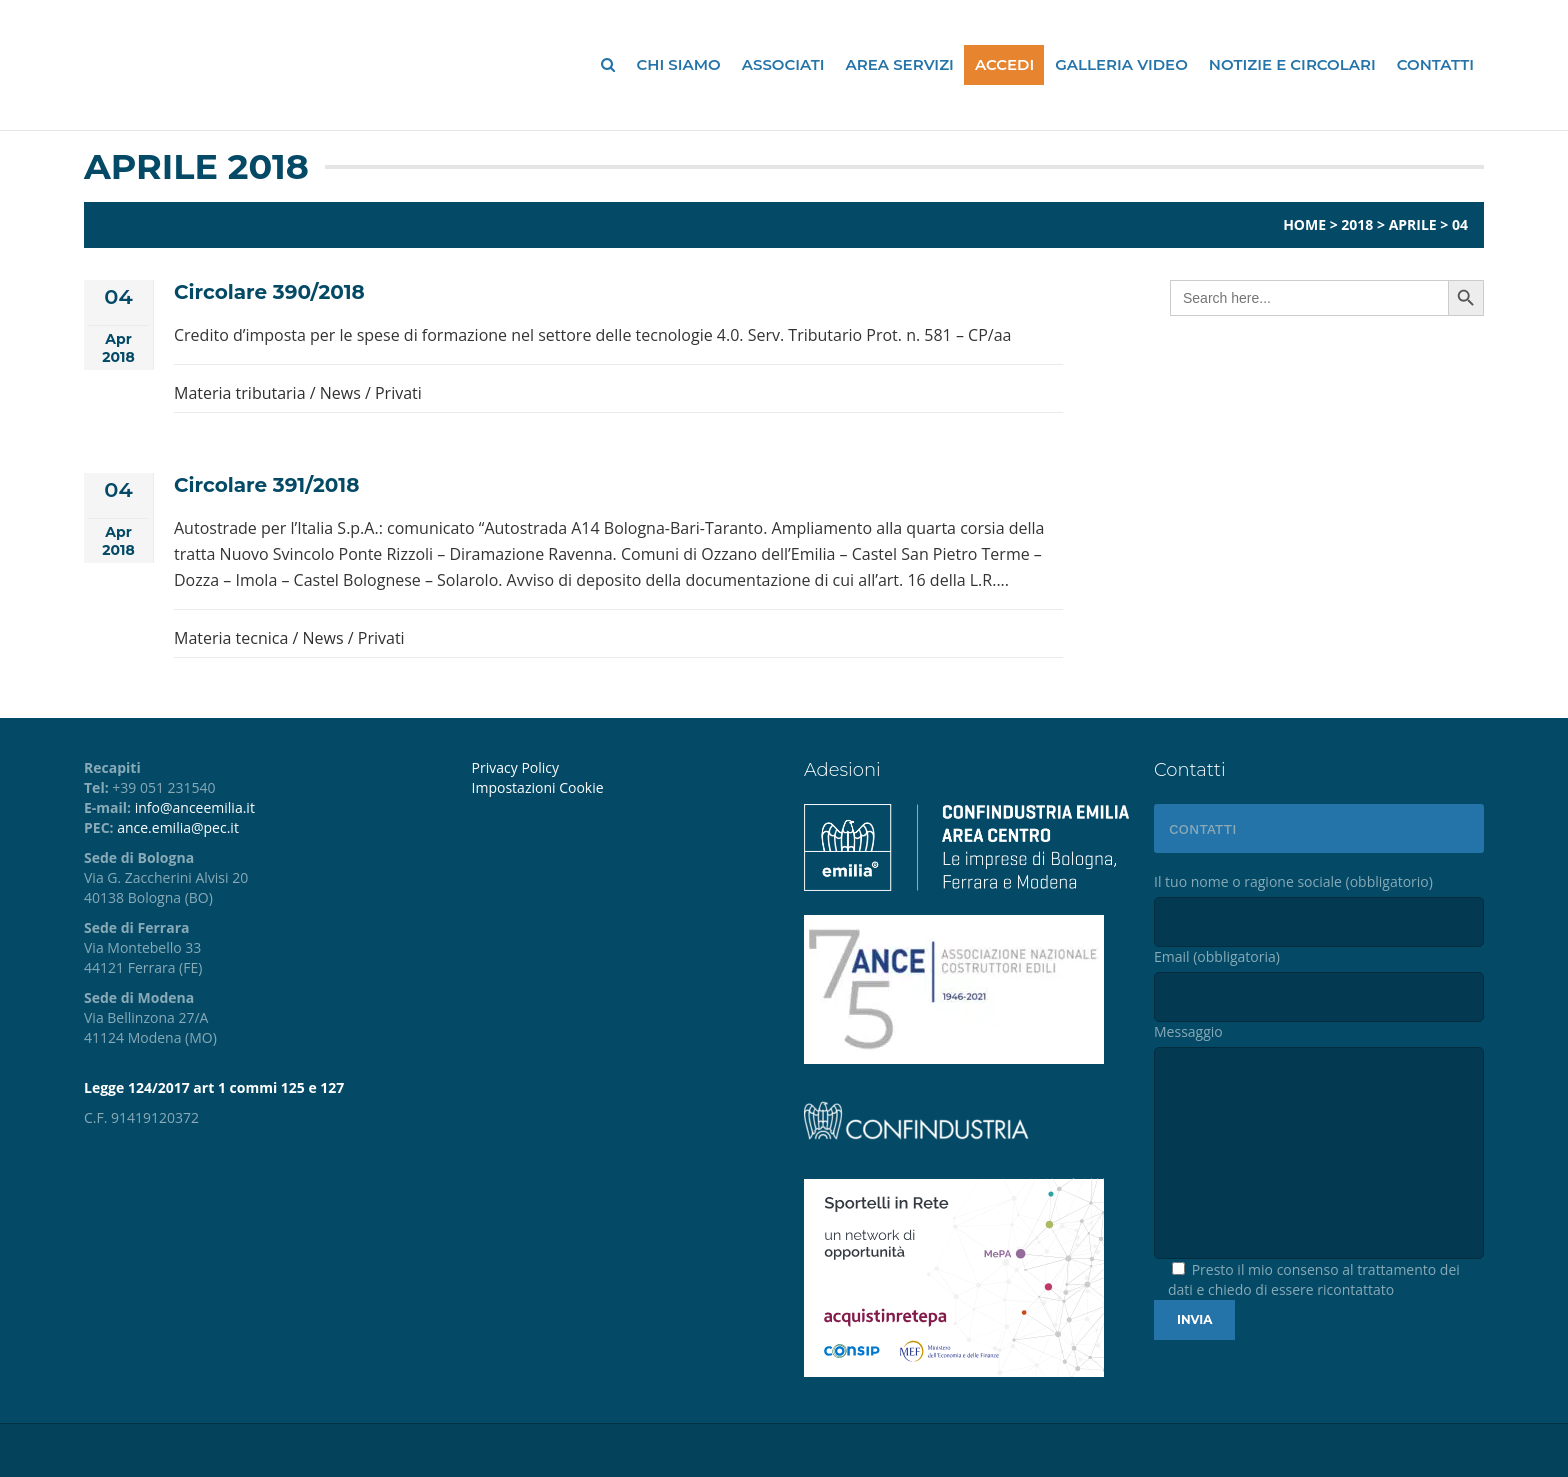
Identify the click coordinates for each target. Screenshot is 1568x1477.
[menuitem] (623, 788)
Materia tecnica (231, 638)
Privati (398, 393)
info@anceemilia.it (195, 807)
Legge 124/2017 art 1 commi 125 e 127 (214, 1087)
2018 (1357, 224)
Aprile (1413, 224)
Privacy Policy (515, 767)
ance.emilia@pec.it (178, 827)
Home (1304, 224)
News (340, 393)
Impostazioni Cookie (538, 787)
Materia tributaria (240, 393)
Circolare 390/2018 (269, 292)
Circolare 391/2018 (266, 485)
